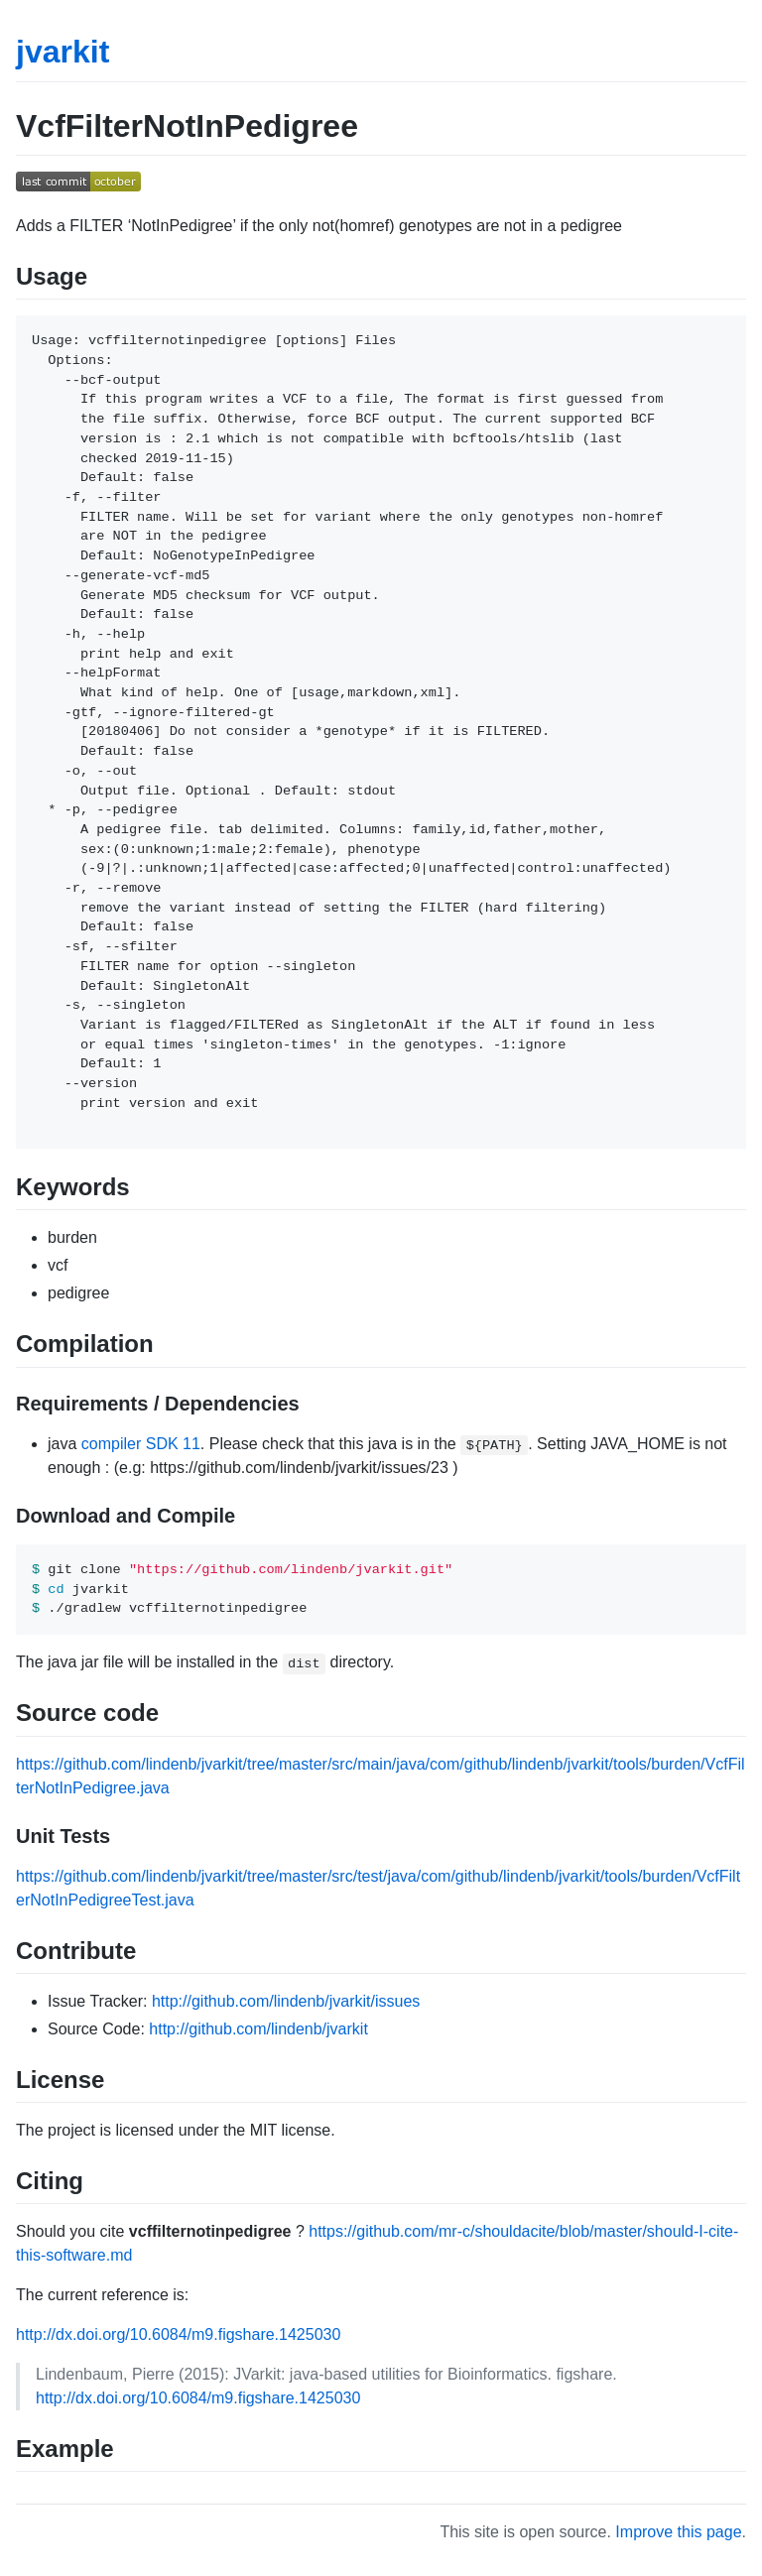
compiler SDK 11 (140, 1443)
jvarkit (62, 51)
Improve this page (678, 2531)
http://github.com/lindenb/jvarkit (258, 2029)
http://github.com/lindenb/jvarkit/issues (286, 2001)
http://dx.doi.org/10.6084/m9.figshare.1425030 (178, 2334)
